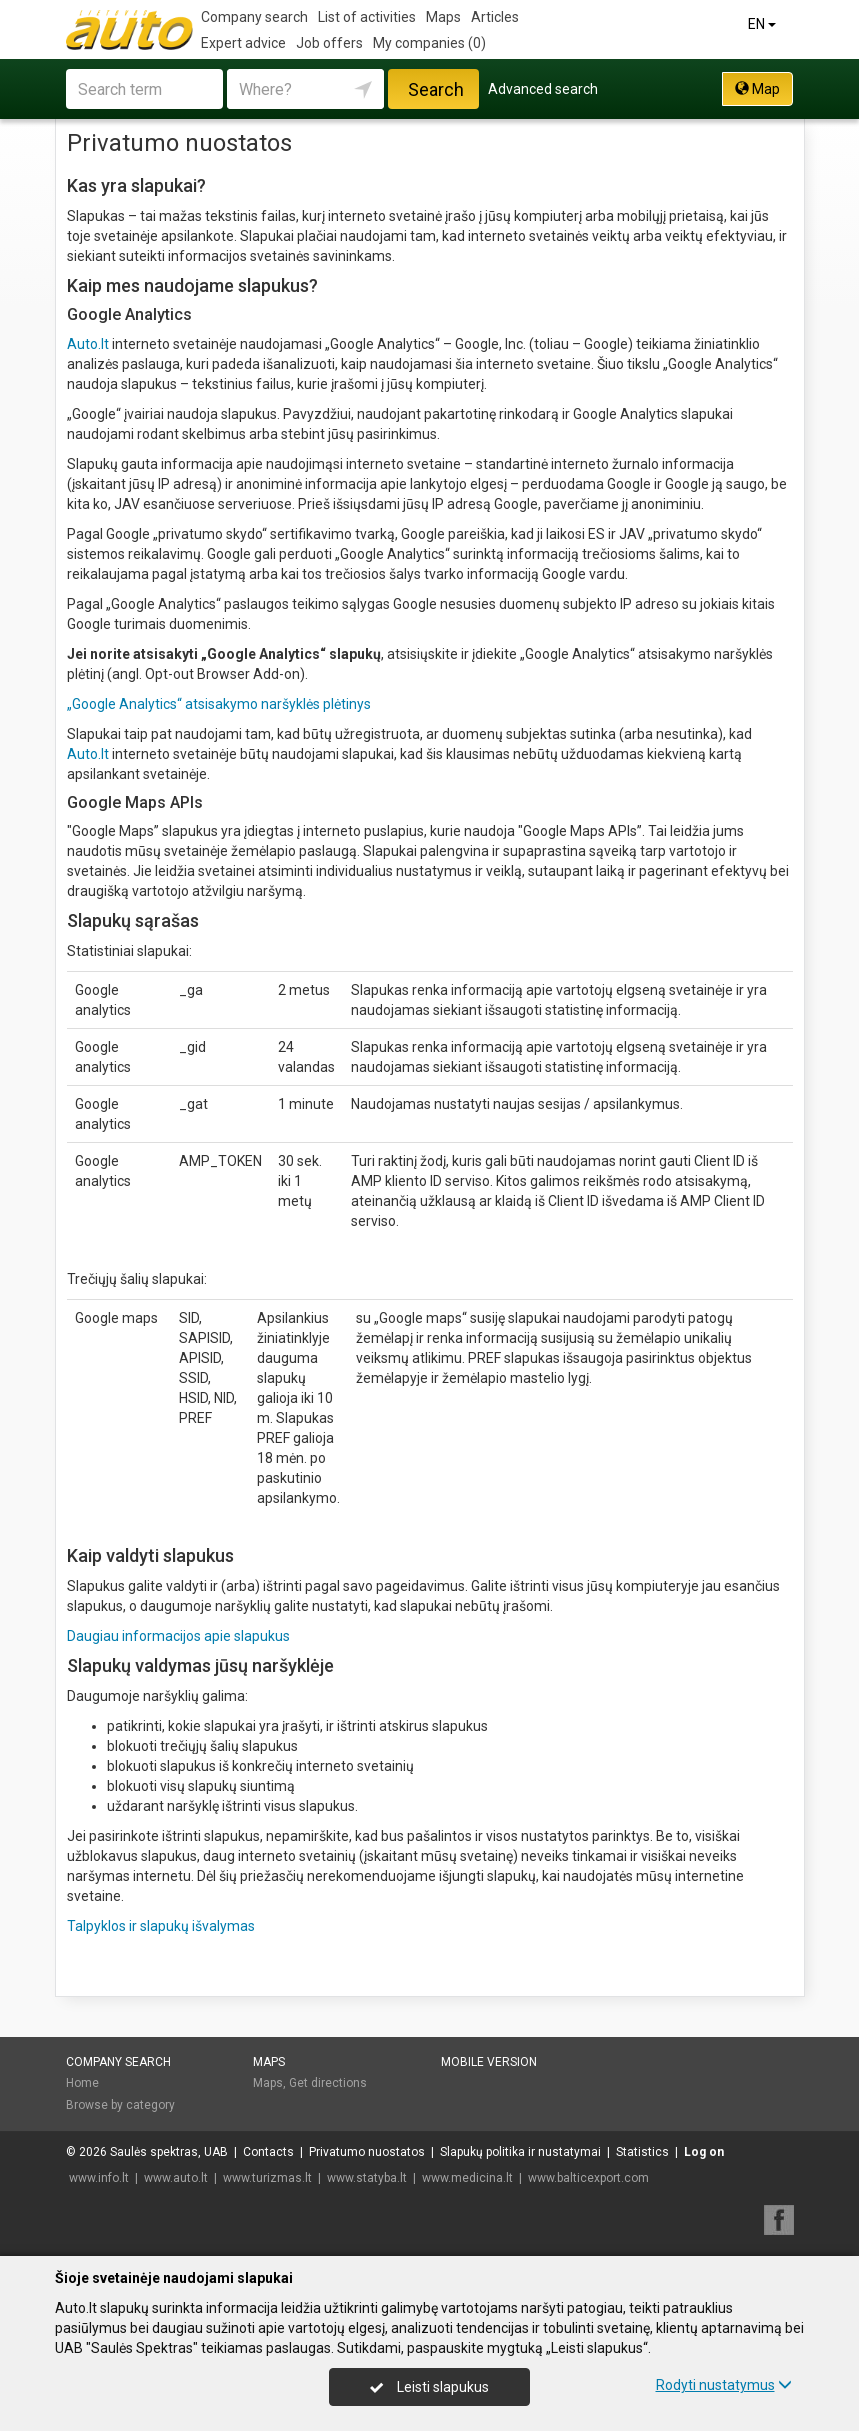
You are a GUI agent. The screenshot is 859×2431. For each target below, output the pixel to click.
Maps (443, 17)
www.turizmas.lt (267, 2178)
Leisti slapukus (429, 2387)
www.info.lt (99, 2178)
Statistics (642, 2152)
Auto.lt (88, 344)
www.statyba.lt (367, 2178)
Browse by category (120, 2105)
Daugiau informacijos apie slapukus (178, 1636)
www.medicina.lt (467, 2178)
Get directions (328, 2083)
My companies (429, 43)
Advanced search (543, 89)
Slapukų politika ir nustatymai (520, 2152)
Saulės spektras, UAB (169, 2152)
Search (436, 89)
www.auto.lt (176, 2178)
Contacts (268, 2152)
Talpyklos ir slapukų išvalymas (161, 1926)
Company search (254, 17)
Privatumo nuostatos (367, 2152)
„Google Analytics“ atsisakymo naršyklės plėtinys (219, 704)
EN (763, 24)
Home (82, 2083)
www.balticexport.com (588, 2178)
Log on (704, 2152)
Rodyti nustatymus (724, 2385)
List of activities (367, 17)
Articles (495, 17)
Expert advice (243, 43)
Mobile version (489, 2062)
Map (757, 89)
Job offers (329, 43)
